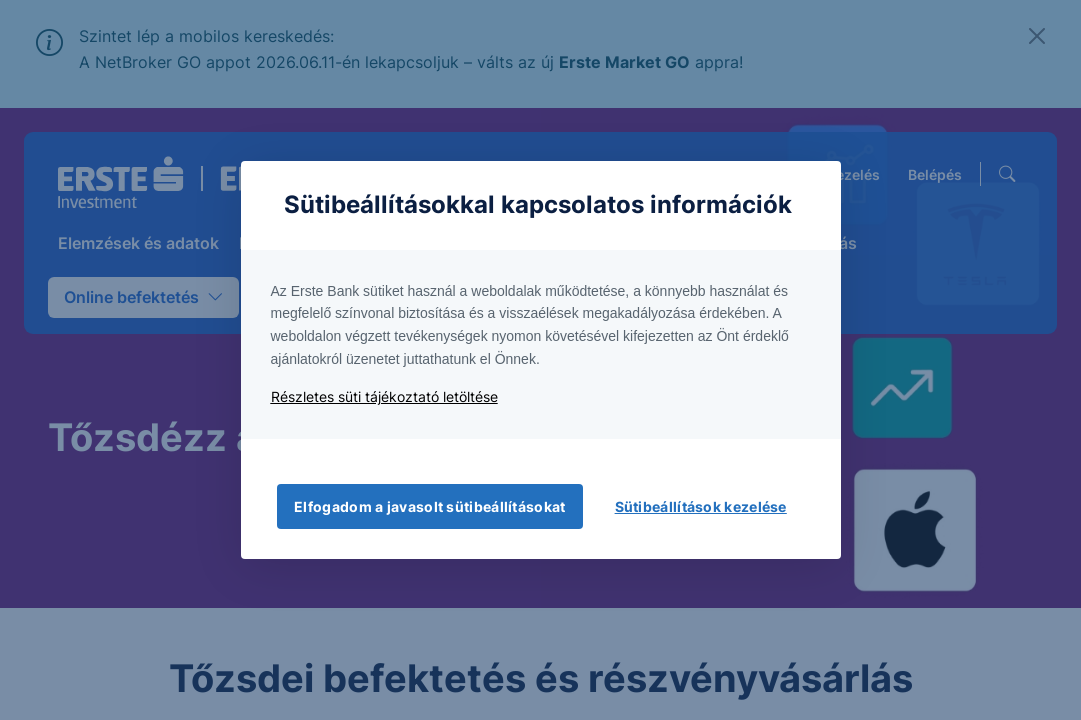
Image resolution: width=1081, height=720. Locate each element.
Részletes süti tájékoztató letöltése (384, 396)
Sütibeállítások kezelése (701, 506)
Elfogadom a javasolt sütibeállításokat (429, 506)
